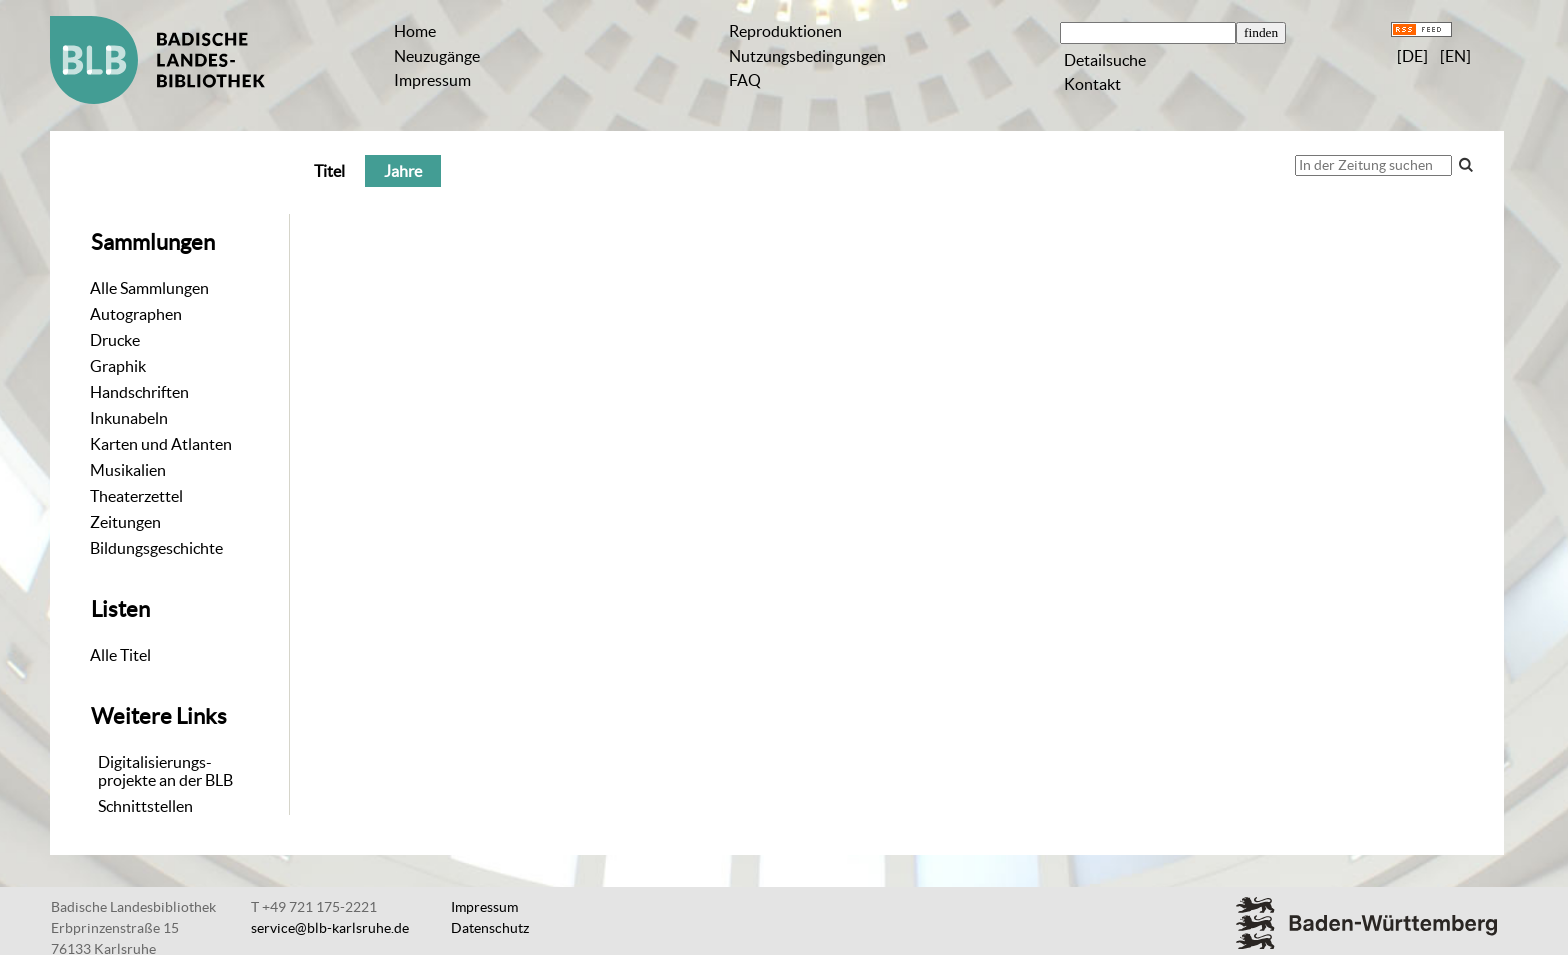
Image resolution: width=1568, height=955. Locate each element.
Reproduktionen (785, 31)
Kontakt (1092, 84)
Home (415, 31)
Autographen (136, 314)
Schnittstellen (145, 806)
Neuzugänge (437, 56)
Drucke (115, 340)
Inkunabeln (129, 418)
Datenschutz (490, 928)
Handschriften (139, 392)
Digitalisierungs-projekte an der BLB (165, 771)
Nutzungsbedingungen (807, 56)
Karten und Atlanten (161, 444)
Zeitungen (125, 522)
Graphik (118, 366)
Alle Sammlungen (149, 288)
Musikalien (128, 470)
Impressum (432, 80)
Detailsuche (1105, 60)
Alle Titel (120, 655)
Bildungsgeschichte (156, 548)
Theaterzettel (136, 496)
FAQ (745, 80)
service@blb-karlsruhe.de (330, 928)
